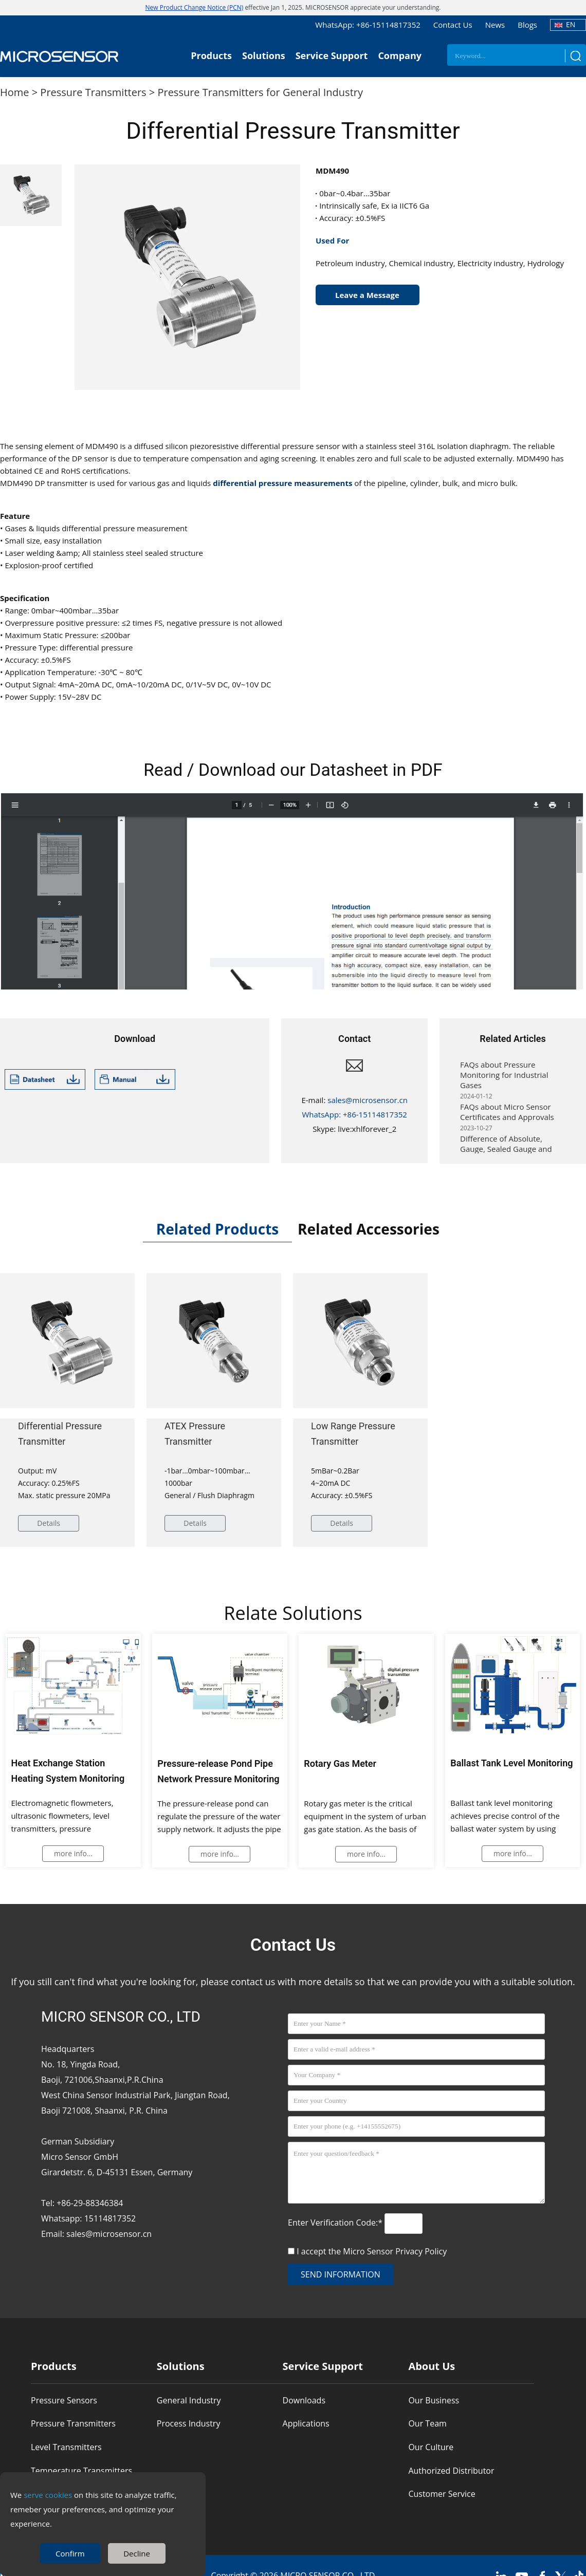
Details (49, 1523)
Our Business (433, 2400)
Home (14, 92)
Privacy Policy (421, 2251)
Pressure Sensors (64, 2400)
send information (340, 2274)
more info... (73, 1854)
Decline (136, 2553)
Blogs (527, 25)
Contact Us (452, 25)
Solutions (263, 55)
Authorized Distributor (451, 2470)
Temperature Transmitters (81, 2470)
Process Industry (189, 2423)
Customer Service (441, 2493)
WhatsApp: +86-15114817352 (367, 25)
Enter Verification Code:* (336, 2222)
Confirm (70, 2553)
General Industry (189, 2400)
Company (400, 55)
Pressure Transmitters (93, 92)
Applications (306, 2423)
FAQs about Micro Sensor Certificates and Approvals (507, 1117)
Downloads (304, 2400)
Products (211, 55)
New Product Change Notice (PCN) (194, 7)
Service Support (332, 55)
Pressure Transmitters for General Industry (260, 92)
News (495, 25)
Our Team (427, 2423)
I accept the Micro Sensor (372, 2251)
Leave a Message (367, 295)
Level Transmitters (66, 2447)
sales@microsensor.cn (367, 1100)
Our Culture (430, 2447)
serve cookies (48, 2495)
